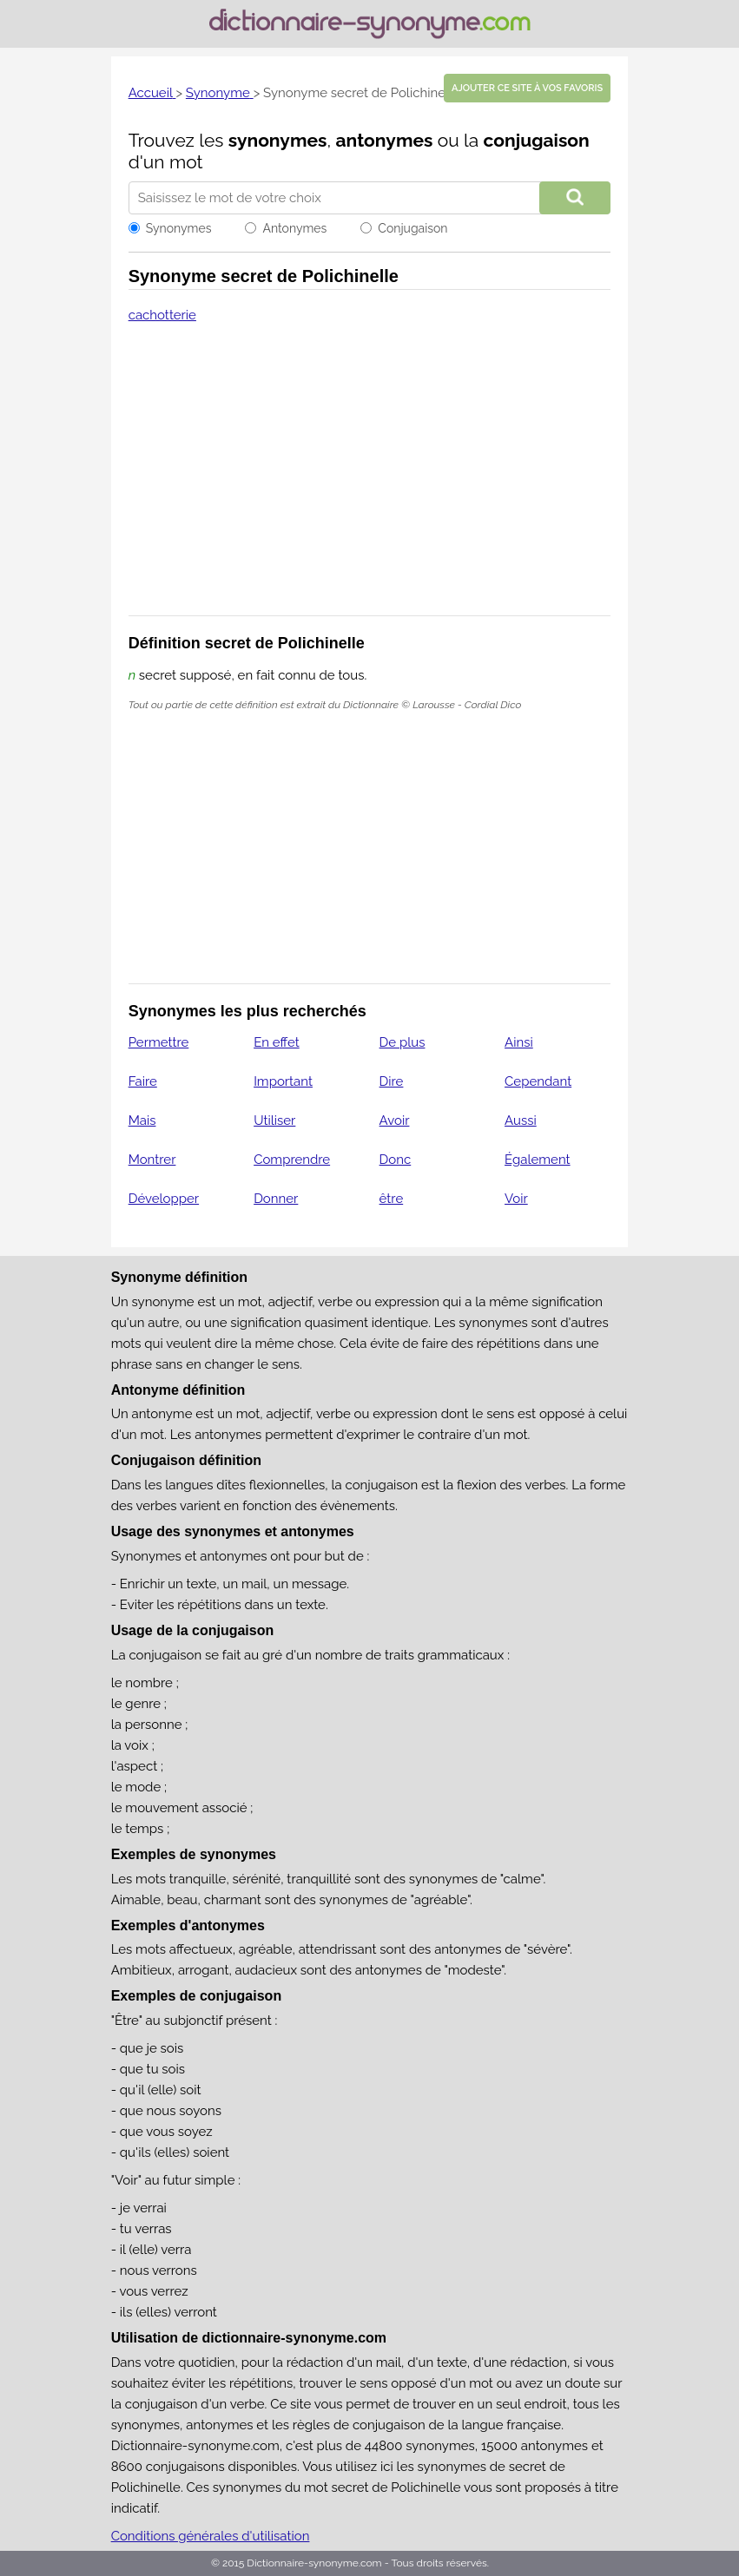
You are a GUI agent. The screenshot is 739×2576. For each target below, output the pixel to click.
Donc (395, 1159)
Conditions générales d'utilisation (210, 2536)
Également (538, 1159)
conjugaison (537, 140)
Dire (391, 1081)
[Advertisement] (370, 480)
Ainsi (519, 1042)
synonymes (277, 140)
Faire (143, 1081)
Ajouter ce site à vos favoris (527, 88)
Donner (276, 1198)
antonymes (384, 140)
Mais (142, 1120)
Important (283, 1081)
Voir (516, 1198)
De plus (402, 1042)
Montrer (152, 1159)
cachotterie (162, 315)
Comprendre (292, 1159)
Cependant (538, 1081)
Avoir (394, 1120)
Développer (164, 1198)
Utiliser (274, 1120)
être (391, 1198)
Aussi (521, 1120)
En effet (277, 1042)
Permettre (159, 1042)
